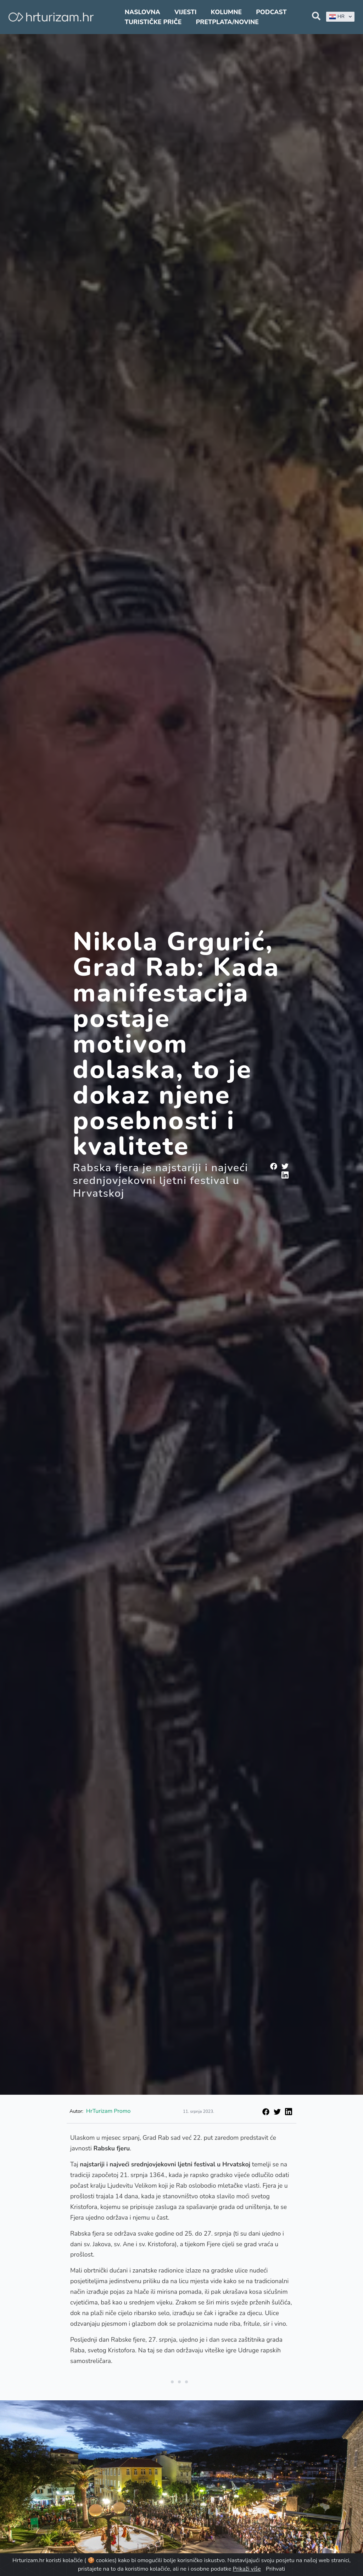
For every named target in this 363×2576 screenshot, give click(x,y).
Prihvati (275, 2569)
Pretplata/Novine (227, 22)
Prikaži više (247, 2569)
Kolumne (226, 12)
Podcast (271, 12)
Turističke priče (153, 22)
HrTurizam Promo (108, 2111)
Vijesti (185, 12)
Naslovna (142, 12)
